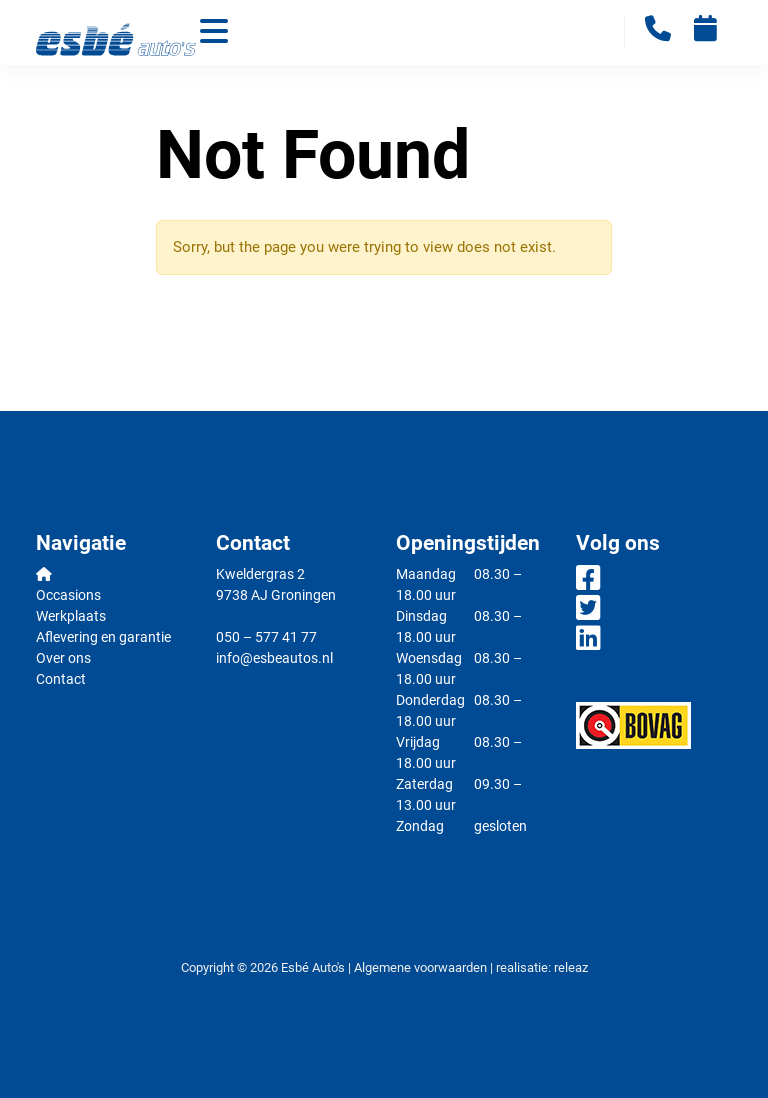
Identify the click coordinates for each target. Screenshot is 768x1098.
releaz (571, 967)
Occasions (68, 595)
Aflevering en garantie (103, 637)
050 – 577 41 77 (266, 637)
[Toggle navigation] (214, 33)
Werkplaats (71, 616)
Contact (61, 679)
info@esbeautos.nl (274, 658)
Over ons (63, 658)
